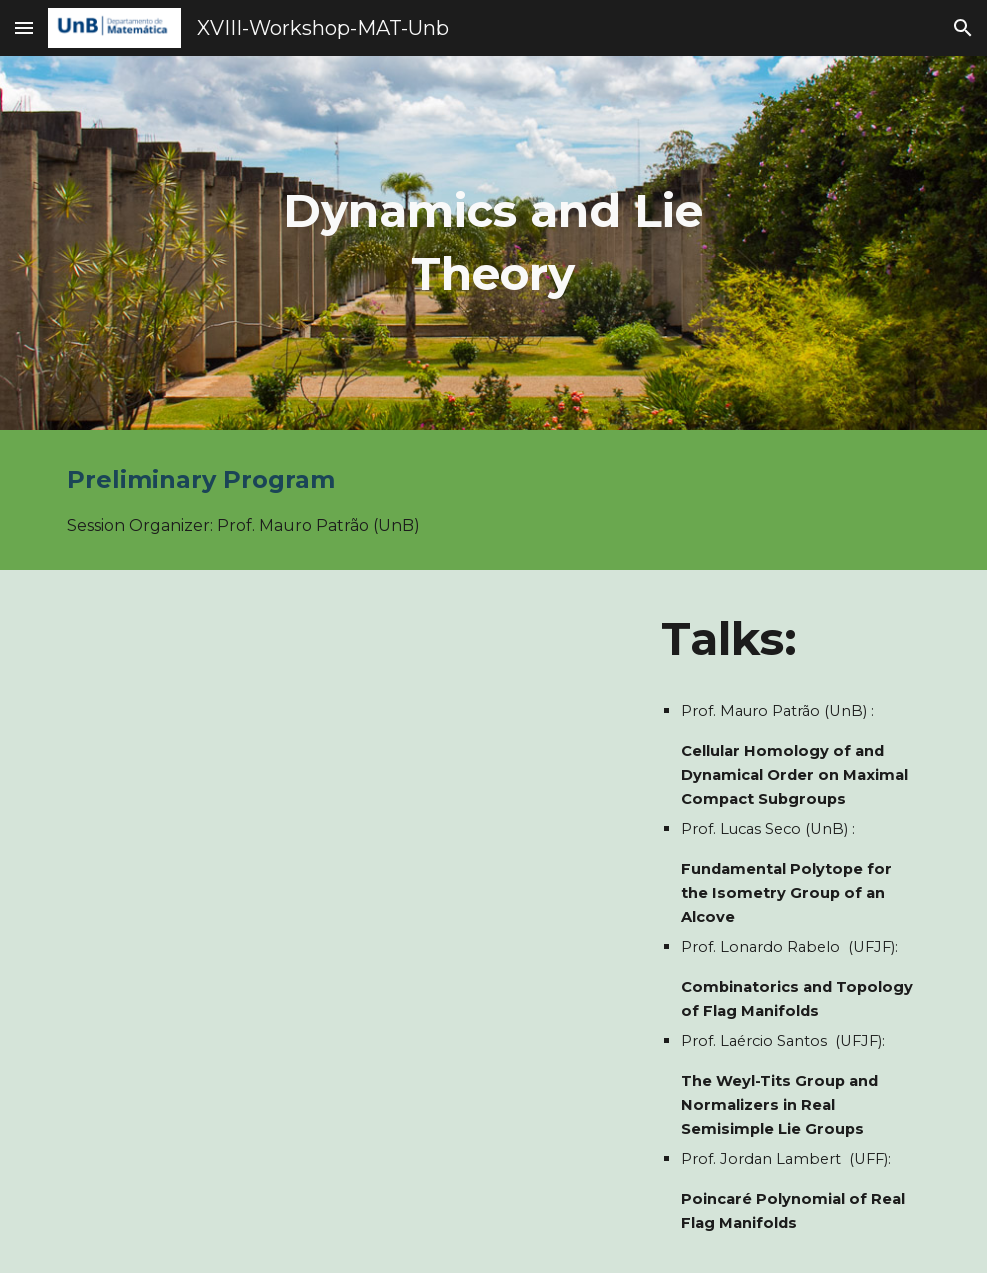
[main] (494, 242)
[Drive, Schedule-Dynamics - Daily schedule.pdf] (345, 821)
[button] (24, 27)
